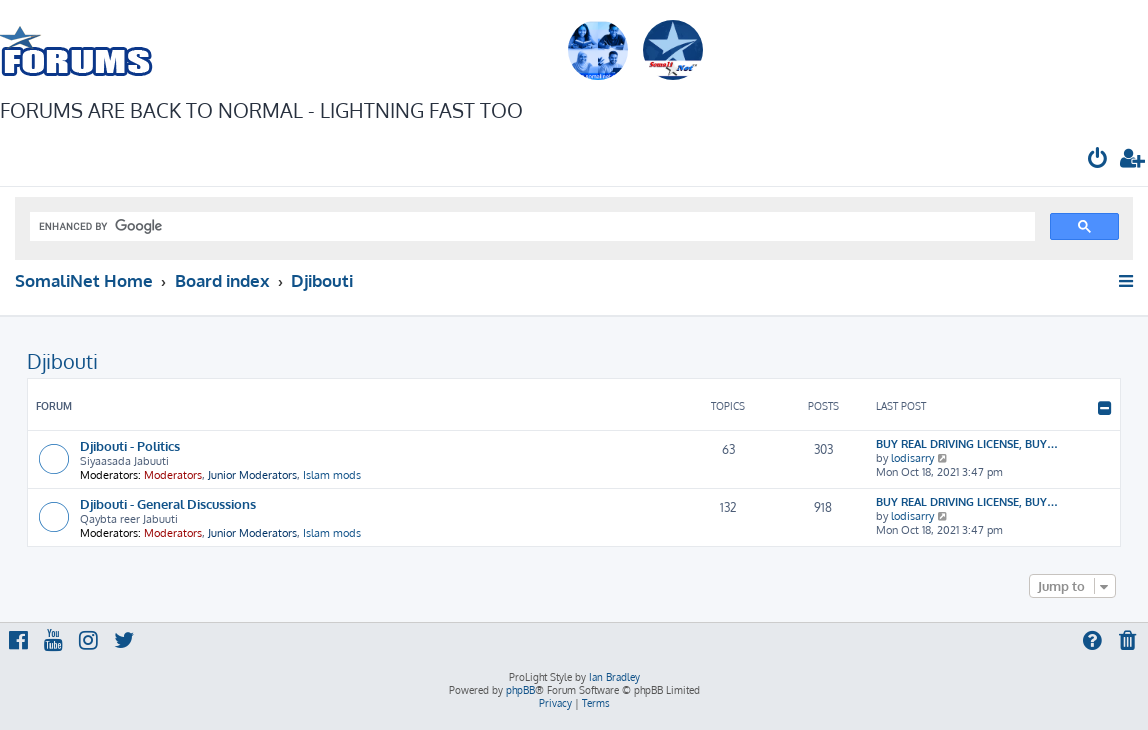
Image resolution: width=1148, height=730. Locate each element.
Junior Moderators (252, 475)
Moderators (173, 475)
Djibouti (62, 361)
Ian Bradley (614, 677)
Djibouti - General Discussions (168, 503)
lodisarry (912, 458)
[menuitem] (1098, 160)
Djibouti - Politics (130, 445)
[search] (530, 227)
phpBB (520, 690)
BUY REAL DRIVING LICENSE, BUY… (967, 444)
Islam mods (332, 475)
